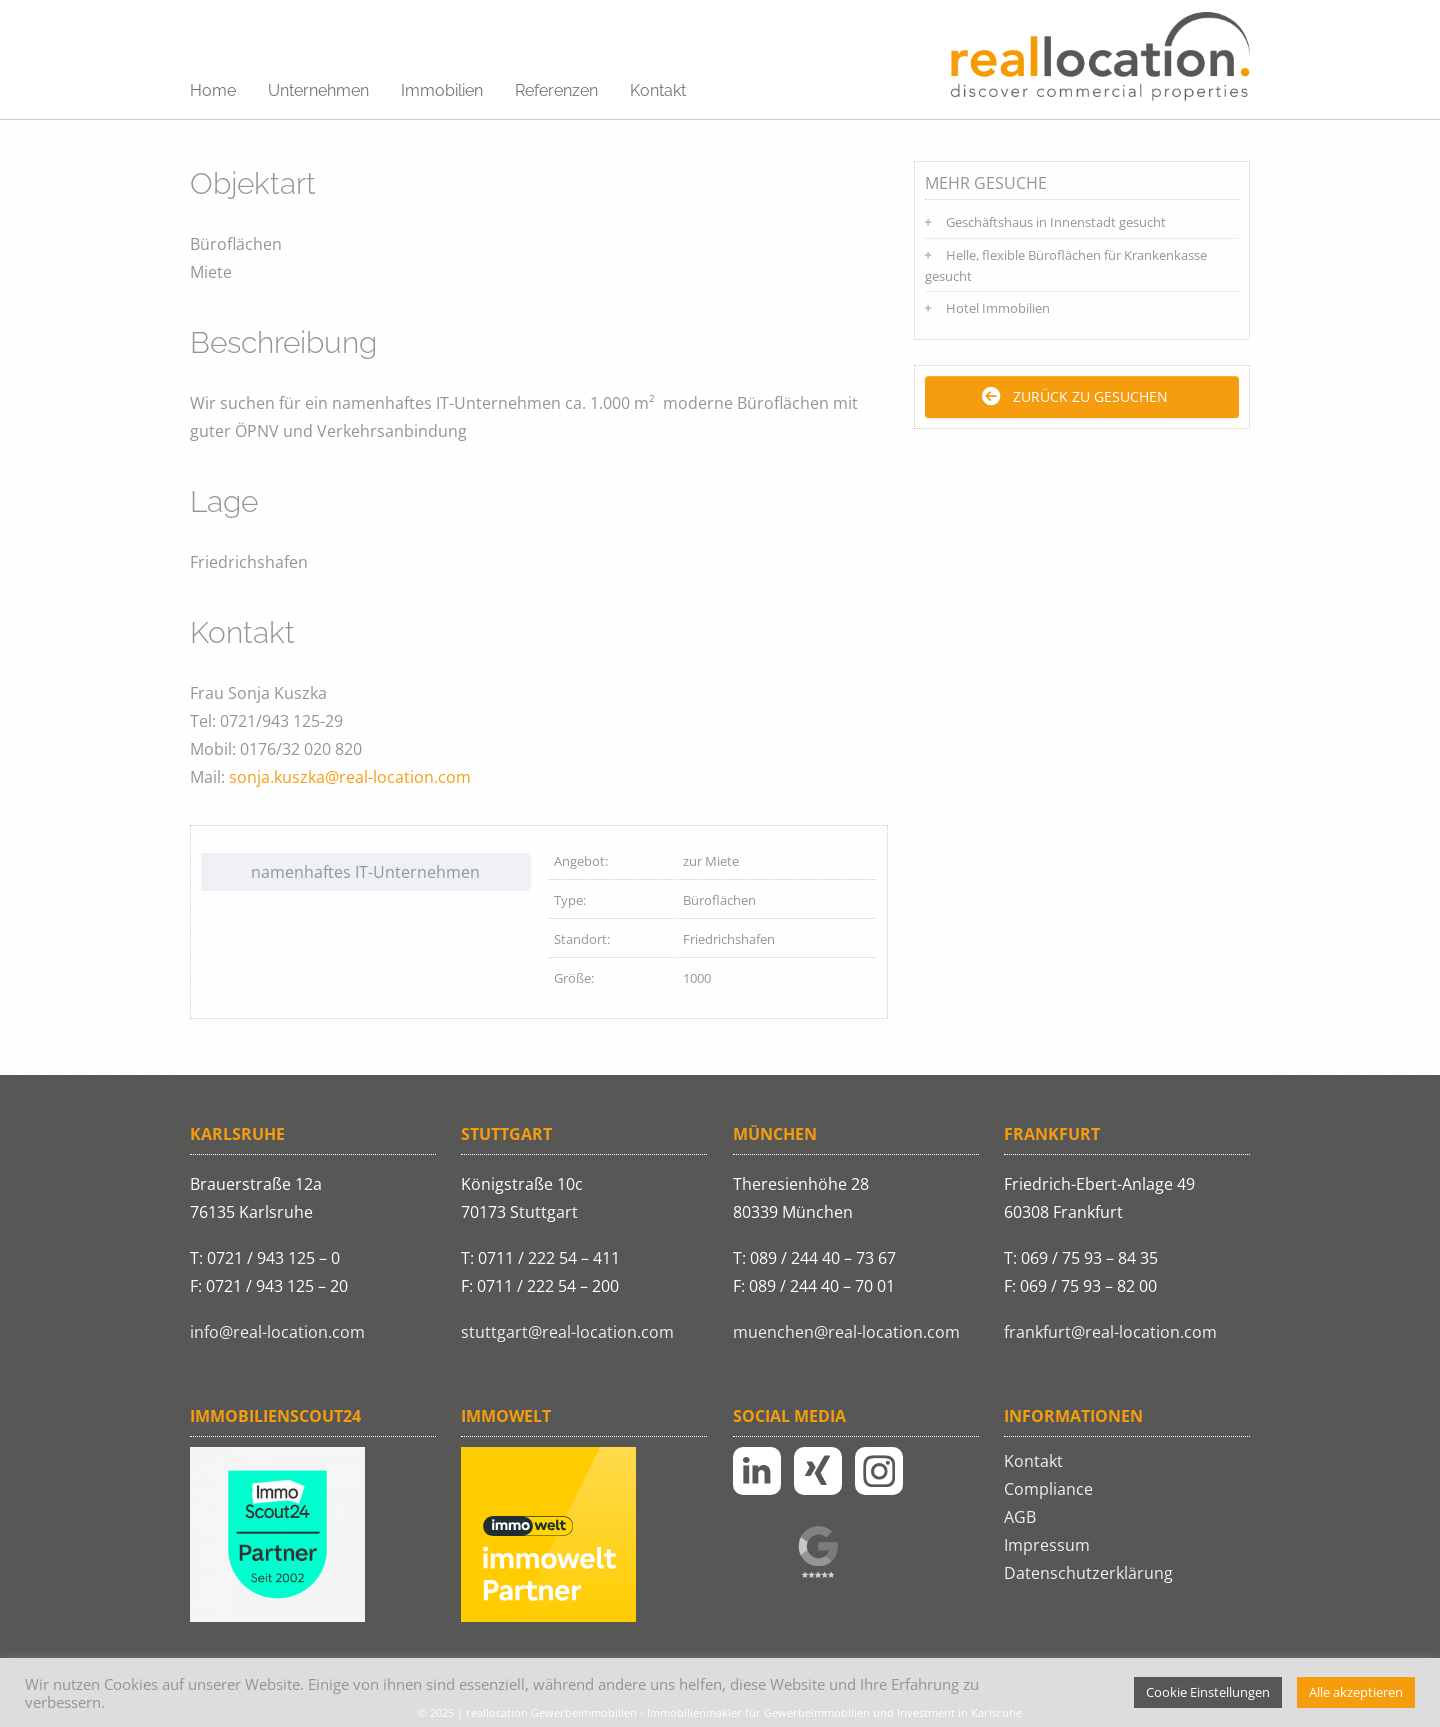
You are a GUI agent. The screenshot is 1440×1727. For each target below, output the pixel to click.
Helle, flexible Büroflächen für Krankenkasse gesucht (1066, 265)
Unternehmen (318, 90)
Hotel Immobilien (998, 308)
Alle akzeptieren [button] (1356, 1692)
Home (213, 90)
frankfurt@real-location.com (1110, 1332)
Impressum (1047, 1545)
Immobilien (442, 90)
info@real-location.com (277, 1332)
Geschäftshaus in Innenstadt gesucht (1056, 222)
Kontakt (658, 90)
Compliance (1048, 1489)
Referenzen (556, 90)
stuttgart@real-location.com (567, 1332)
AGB (1020, 1517)
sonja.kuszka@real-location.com (350, 777)
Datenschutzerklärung (1088, 1573)
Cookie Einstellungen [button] (1208, 1692)
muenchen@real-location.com (846, 1332)
